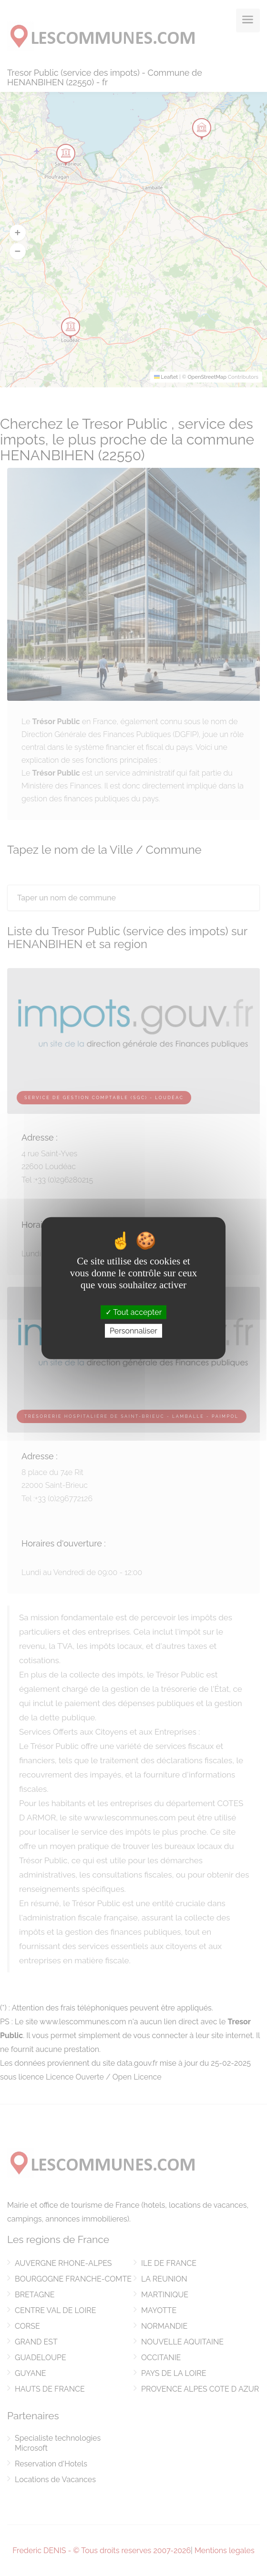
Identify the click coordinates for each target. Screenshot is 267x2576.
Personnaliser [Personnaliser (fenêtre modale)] (133, 1330)
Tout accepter (133, 1311)
